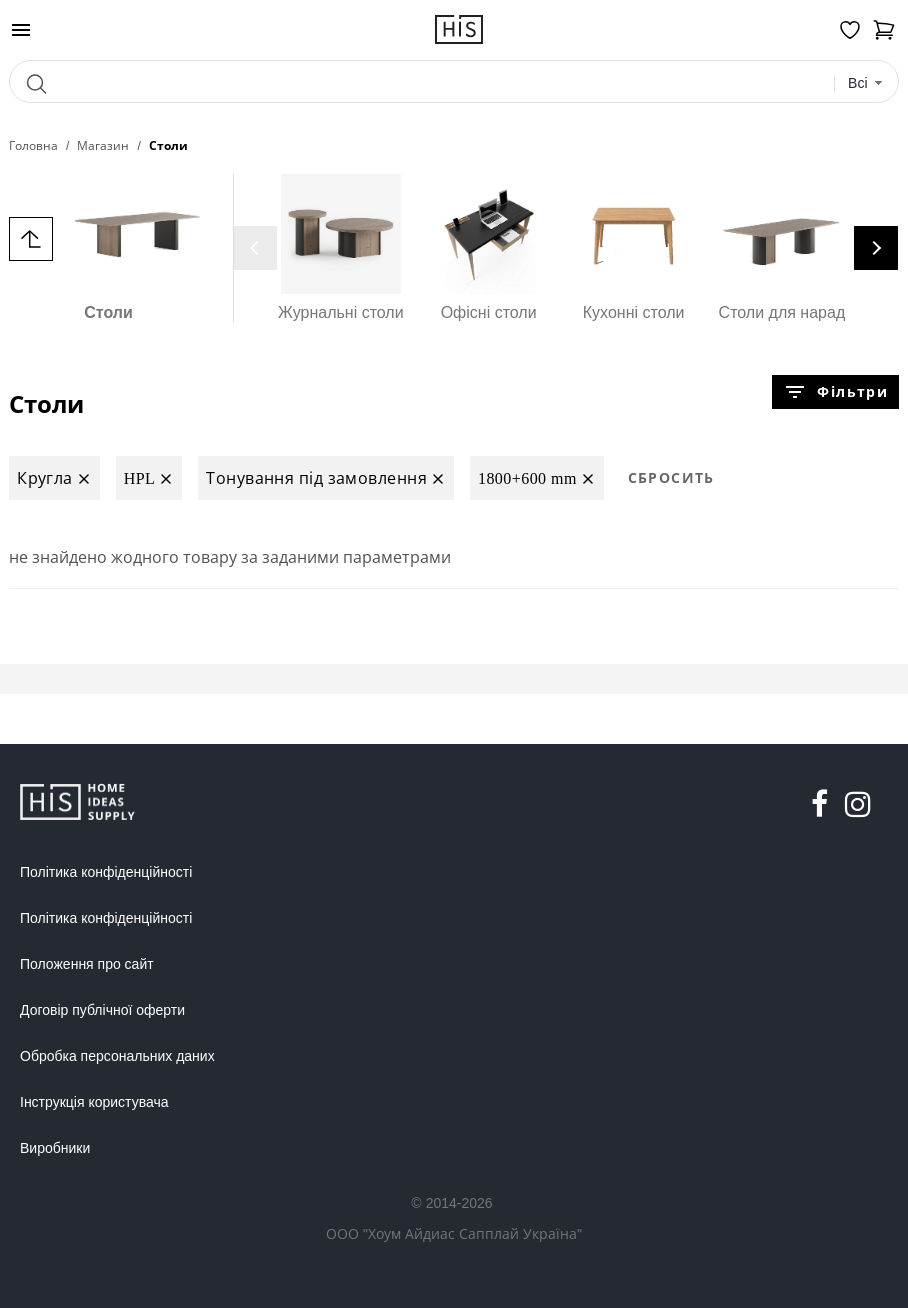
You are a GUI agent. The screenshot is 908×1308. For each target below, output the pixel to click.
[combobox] (865, 83)
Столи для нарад (782, 247)
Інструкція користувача (94, 1102)
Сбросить (671, 477)
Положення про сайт (87, 964)
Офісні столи (489, 247)
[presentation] (255, 248)
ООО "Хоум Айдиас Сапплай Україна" (454, 1233)
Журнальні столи (341, 247)
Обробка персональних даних (117, 1056)
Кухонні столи (634, 247)
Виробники (55, 1148)
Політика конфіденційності (106, 872)
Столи (108, 247)
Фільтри (835, 392)
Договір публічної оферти (102, 1010)
